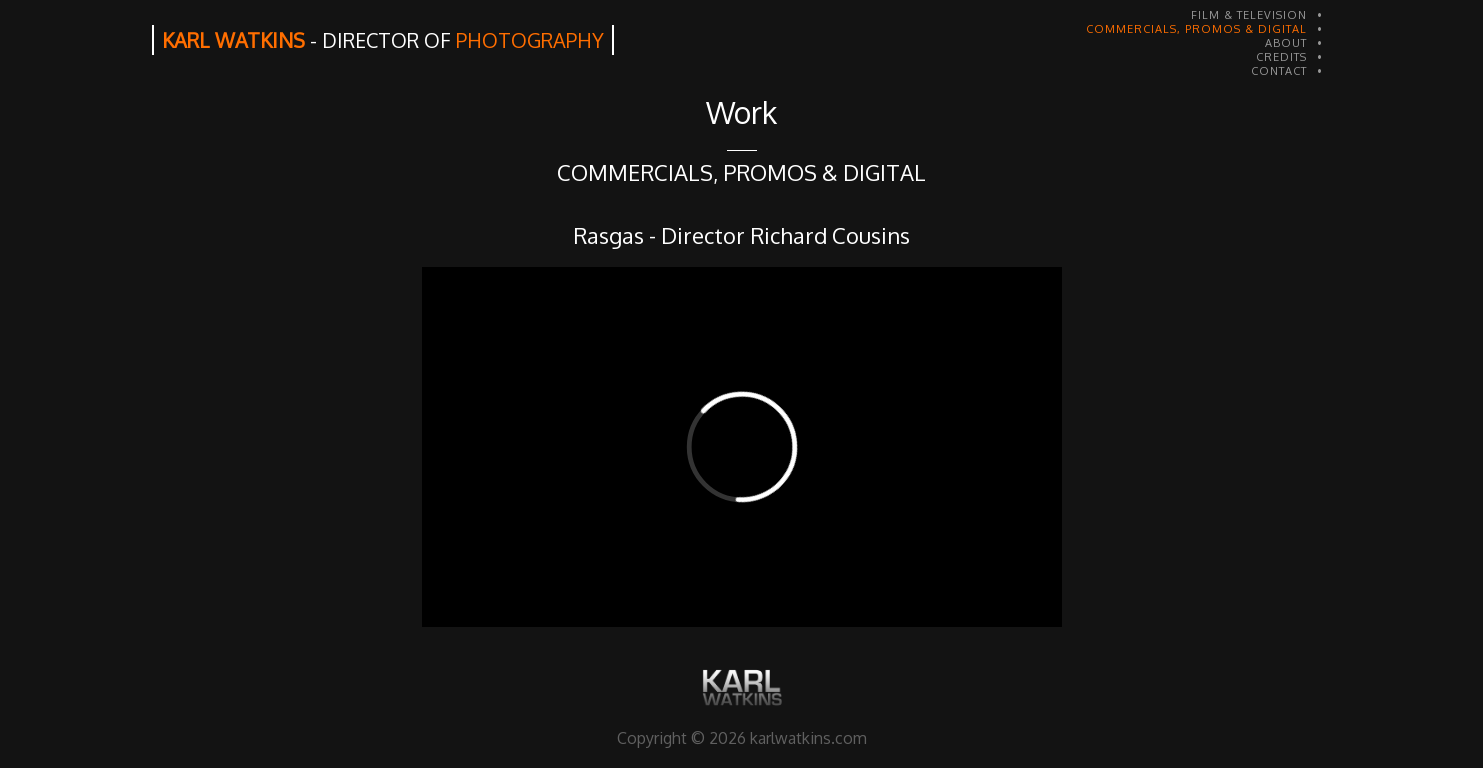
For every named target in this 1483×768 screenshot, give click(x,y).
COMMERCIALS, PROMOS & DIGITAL (1196, 29)
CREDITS (1281, 57)
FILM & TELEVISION (1249, 15)
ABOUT (1286, 43)
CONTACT (1279, 71)
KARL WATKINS (383, 40)
